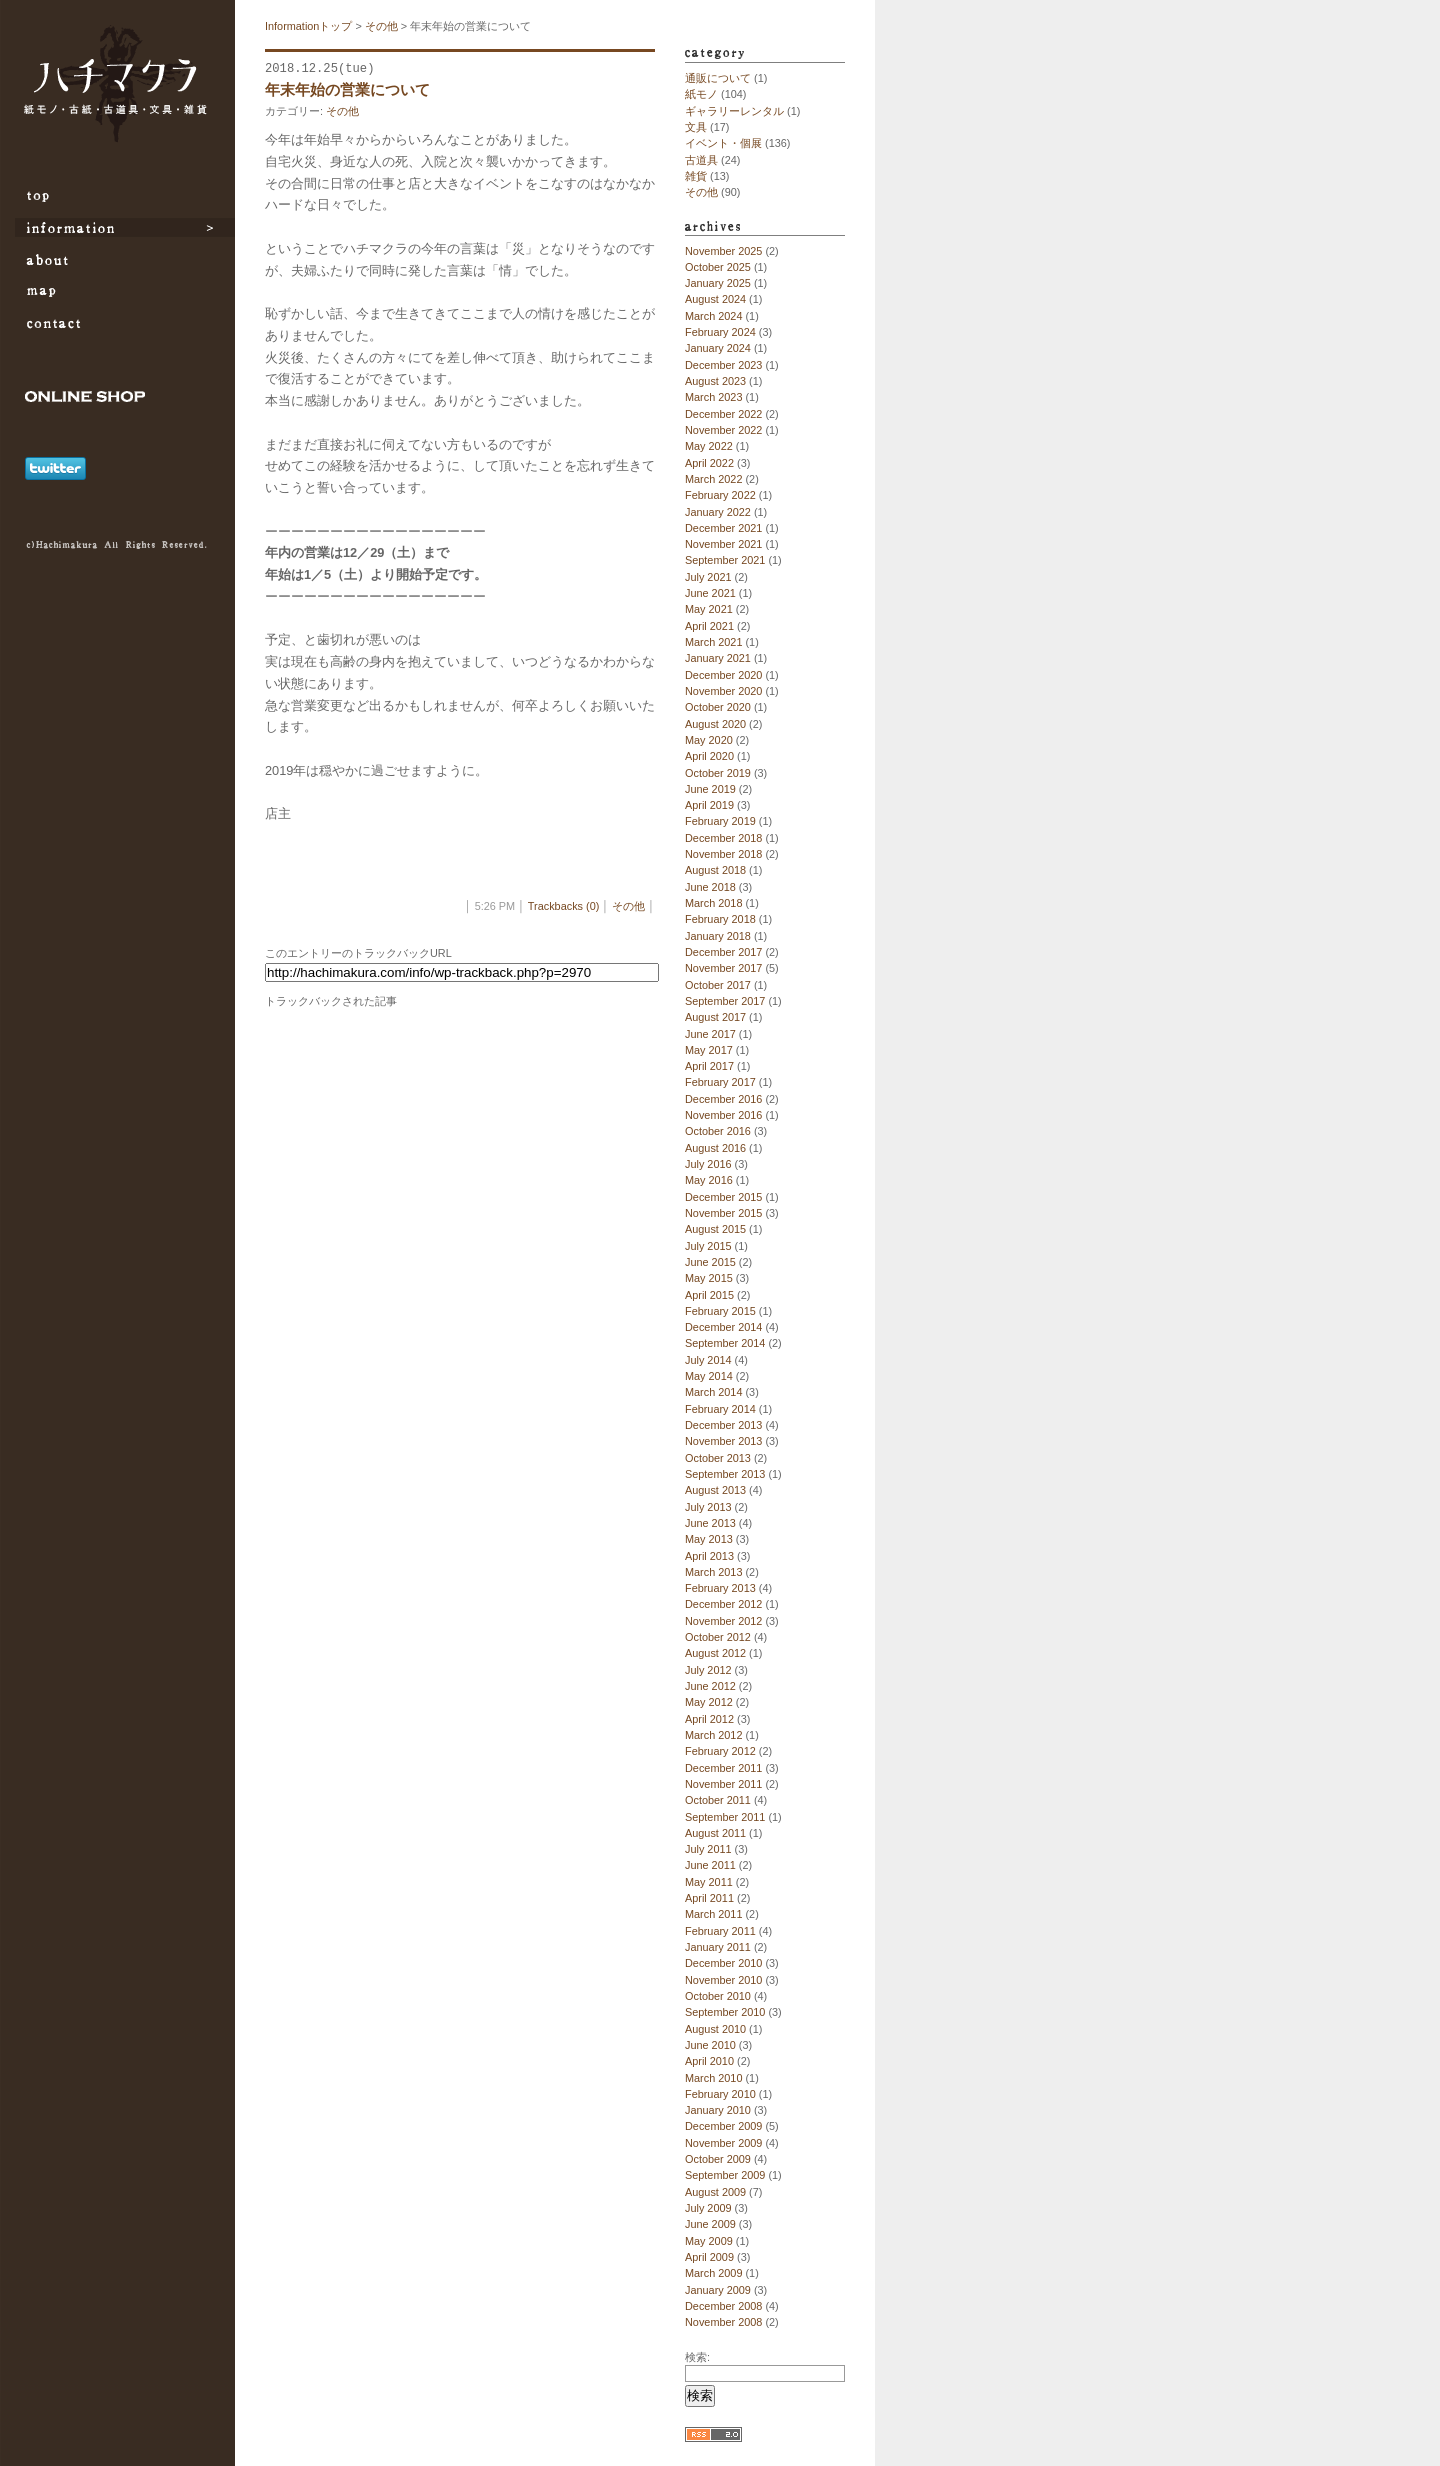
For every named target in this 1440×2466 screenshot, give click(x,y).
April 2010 (709, 2061)
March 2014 (713, 1392)
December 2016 (723, 1099)
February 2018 (720, 919)
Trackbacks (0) (564, 906)
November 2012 (723, 1621)
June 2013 (710, 1523)
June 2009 (710, 2224)
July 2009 (708, 2208)
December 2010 (723, 1963)
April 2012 (709, 1719)
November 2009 (723, 2143)
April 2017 (709, 1066)
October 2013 (718, 1458)
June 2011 (710, 1865)
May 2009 (709, 2241)
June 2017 (710, 1034)
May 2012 (709, 1702)
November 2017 (723, 968)
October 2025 (718, 267)
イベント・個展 (723, 143)
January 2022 (718, 512)
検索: (697, 2357)
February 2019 (720, 821)
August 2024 (715, 299)
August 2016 (715, 1148)
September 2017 (725, 1001)
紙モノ (701, 94)
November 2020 (723, 691)
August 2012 (715, 1653)
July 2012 (708, 1670)
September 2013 (725, 1474)
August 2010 (715, 2029)
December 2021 (723, 528)
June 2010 (710, 2045)
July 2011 (708, 1849)
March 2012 (713, 1735)
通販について (718, 78)
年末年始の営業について (347, 89)
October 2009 (718, 2159)
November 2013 (723, 1441)
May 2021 (709, 609)
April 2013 (709, 1556)
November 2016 (723, 1115)
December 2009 (723, 2126)
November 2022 (723, 430)
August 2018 (715, 870)
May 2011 (709, 1882)
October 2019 (718, 773)
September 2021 (725, 560)
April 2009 (709, 2257)
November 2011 (723, 1784)
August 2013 (715, 1490)
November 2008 (723, 2322)
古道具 (701, 160)
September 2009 (725, 2175)
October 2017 (718, 985)
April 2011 (709, 1898)
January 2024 (718, 348)
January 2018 (718, 936)
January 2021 (718, 658)
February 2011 (720, 1931)
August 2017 (715, 1017)
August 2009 (715, 2192)
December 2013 (723, 1425)
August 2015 (715, 1229)
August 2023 (715, 381)
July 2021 (708, 577)
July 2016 (708, 1164)
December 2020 (723, 675)
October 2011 (718, 1800)
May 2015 (709, 1278)
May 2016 (709, 1180)
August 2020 (715, 724)
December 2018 (723, 838)
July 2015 (708, 1246)
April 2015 (709, 1295)
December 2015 (723, 1197)
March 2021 (713, 642)
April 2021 (709, 626)
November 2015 (723, 1213)
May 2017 (709, 1050)
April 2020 (709, 756)
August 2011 (715, 1833)
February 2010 (720, 2094)
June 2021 (710, 593)
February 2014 (720, 1409)
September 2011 (725, 1817)
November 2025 (723, 251)
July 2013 (708, 1507)
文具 (696, 127)
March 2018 (713, 903)
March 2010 (713, 2078)
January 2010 (718, 2110)
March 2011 (713, 1914)
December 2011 (723, 1768)
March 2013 (713, 1572)
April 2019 (709, 805)
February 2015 (720, 1311)
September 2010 (725, 2012)
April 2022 (709, 463)
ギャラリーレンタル (734, 111)
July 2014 (708, 1360)
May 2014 (709, 1376)
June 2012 (710, 1686)
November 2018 (723, 854)
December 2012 (723, 1604)
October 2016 (718, 1131)
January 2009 (718, 2290)
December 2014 (723, 1327)
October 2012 (718, 1637)
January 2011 (718, 1947)
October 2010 (718, 1996)
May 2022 (709, 446)
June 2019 (710, 789)
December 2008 (723, 2306)
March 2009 (713, 2273)
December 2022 (723, 414)
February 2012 (720, 1751)
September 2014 (725, 1343)
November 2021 (723, 544)
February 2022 (720, 495)
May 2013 (709, 1539)
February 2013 (720, 1588)
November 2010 (723, 1980)
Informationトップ (308, 26)
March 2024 (713, 316)
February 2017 (720, 1082)
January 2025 (718, 283)
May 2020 (709, 740)
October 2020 (718, 707)
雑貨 (696, 176)
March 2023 (713, 397)
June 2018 (710, 887)
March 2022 (713, 479)
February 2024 (720, 332)
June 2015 (710, 1262)
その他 (381, 26)
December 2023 (723, 365)
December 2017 (723, 952)
